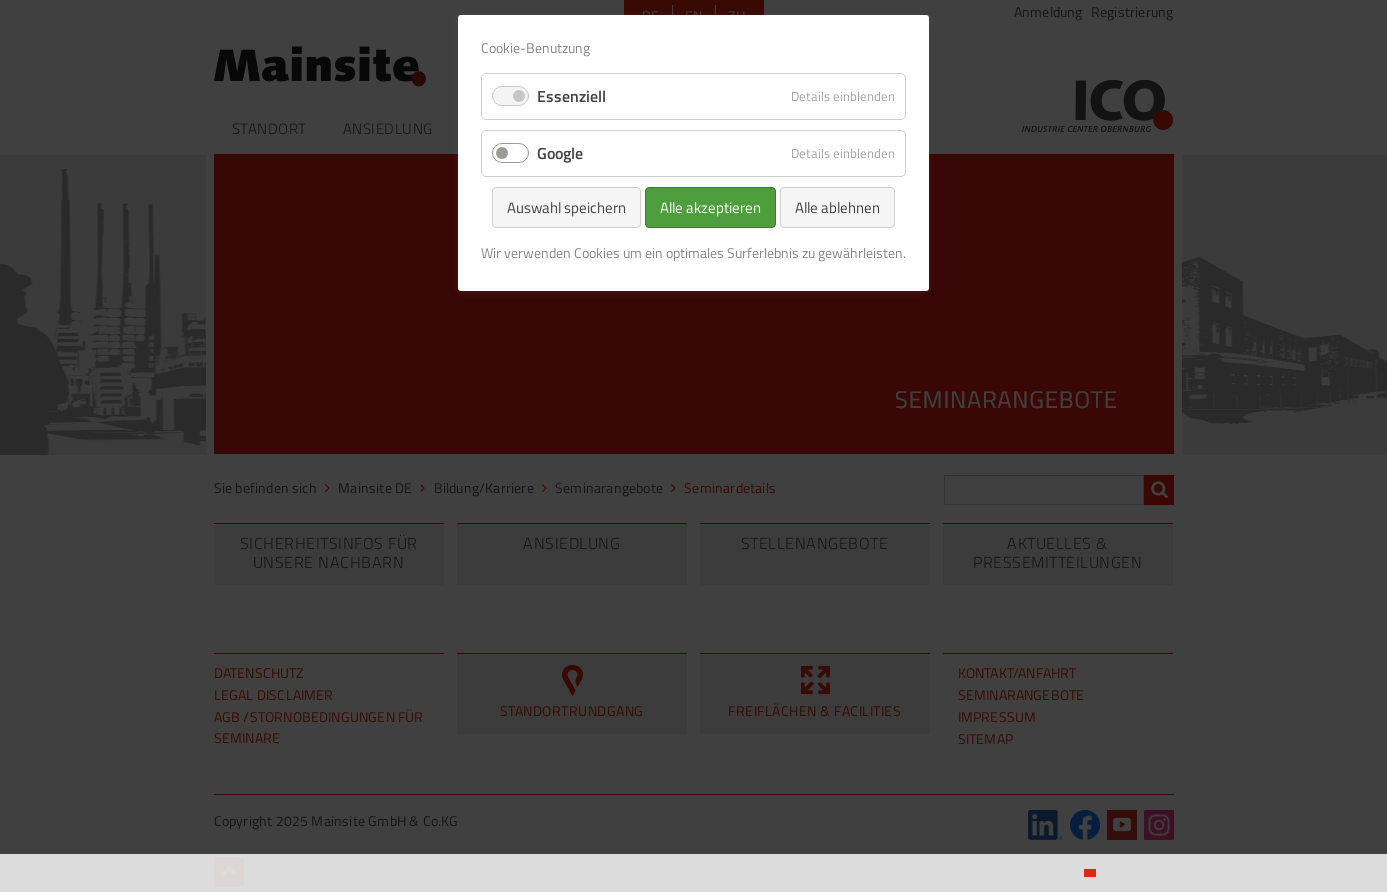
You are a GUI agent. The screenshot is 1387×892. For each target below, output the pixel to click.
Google (560, 153)
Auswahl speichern (566, 207)
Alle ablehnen (837, 207)
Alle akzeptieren (710, 207)
